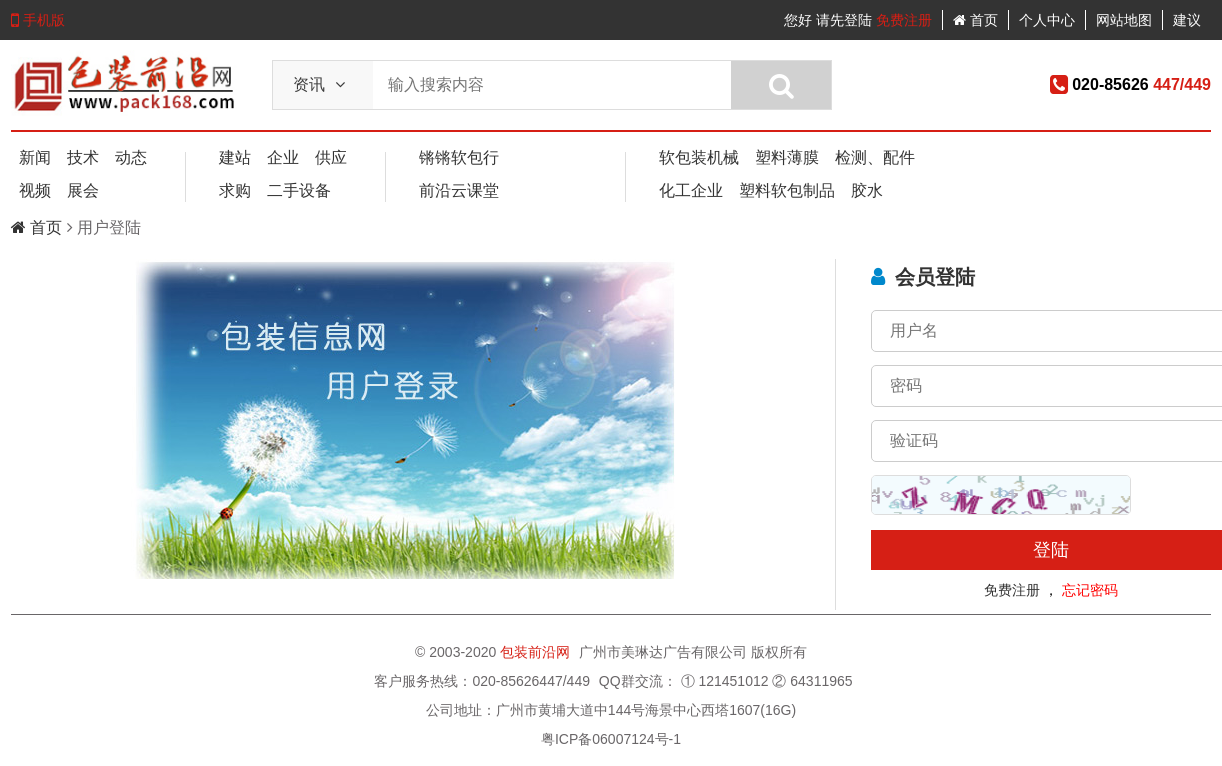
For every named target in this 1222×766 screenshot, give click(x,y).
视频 (35, 190)
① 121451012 (725, 681)
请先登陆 (844, 20)
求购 (235, 190)
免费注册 (904, 20)
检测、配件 (875, 157)
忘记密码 (1090, 590)
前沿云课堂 (459, 190)
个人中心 (1047, 20)
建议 (1187, 20)
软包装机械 (699, 157)
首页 (975, 20)
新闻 (35, 157)
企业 (283, 157)
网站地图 (1124, 20)
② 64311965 (812, 681)
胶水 (867, 190)
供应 (331, 157)
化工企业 (691, 190)
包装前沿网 (537, 652)
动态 (131, 157)
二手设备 (299, 190)
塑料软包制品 (787, 190)
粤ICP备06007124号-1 (611, 739)
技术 (83, 157)
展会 (83, 190)
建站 (235, 157)
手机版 (38, 20)
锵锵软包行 (459, 157)
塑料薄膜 (787, 157)
